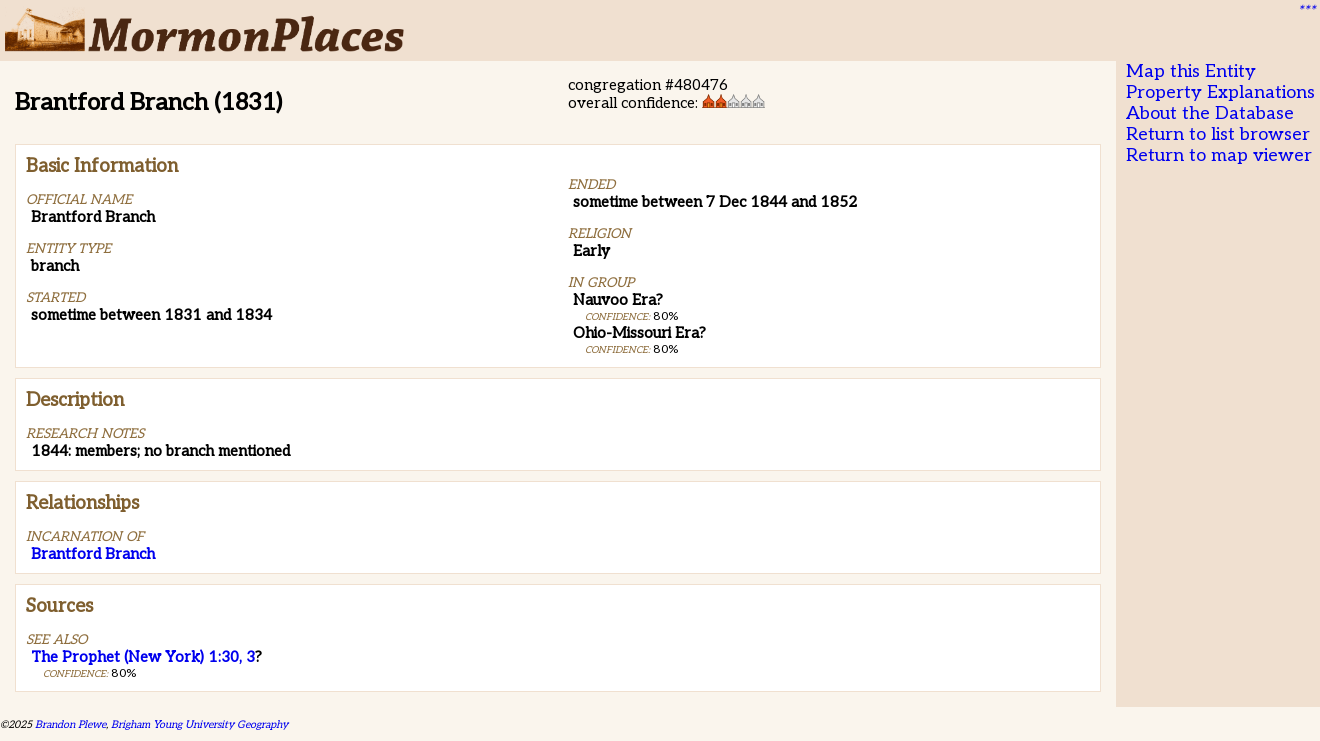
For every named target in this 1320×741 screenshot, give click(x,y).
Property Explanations (1220, 92)
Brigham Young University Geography (199, 724)
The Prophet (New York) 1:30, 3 (143, 657)
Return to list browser (1218, 134)
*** (1306, 11)
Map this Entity (1191, 71)
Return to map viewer (1219, 155)
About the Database (1210, 113)
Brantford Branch (93, 554)
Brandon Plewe (70, 724)
